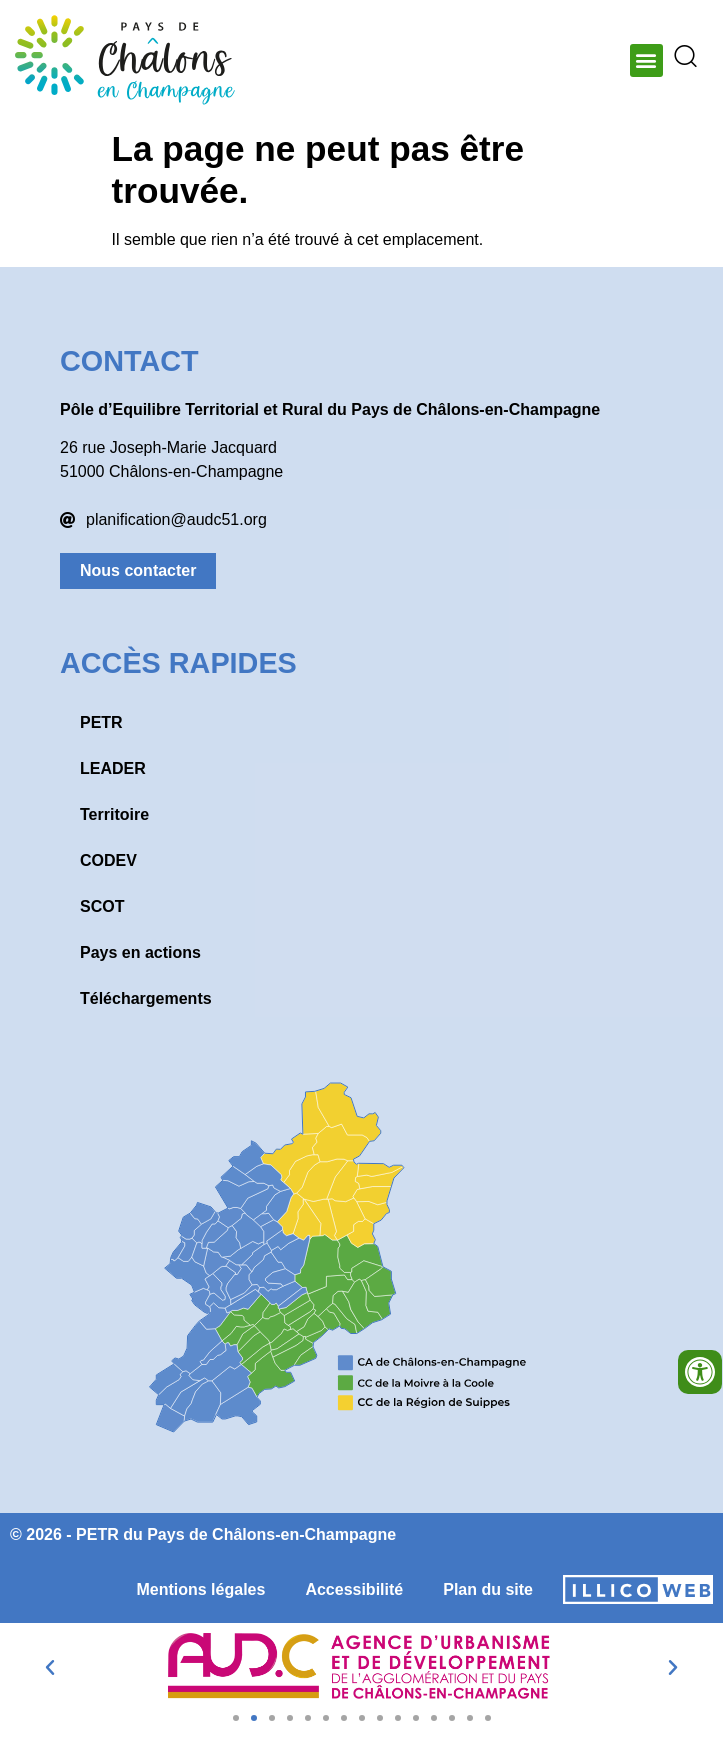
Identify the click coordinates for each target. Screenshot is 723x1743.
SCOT (102, 906)
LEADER (113, 768)
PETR (101, 722)
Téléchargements (146, 998)
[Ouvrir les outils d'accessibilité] (700, 1372)
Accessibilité (354, 1589)
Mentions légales (200, 1589)
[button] (646, 60)
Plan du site (488, 1589)
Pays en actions (140, 952)
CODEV (108, 860)
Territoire (114, 814)
